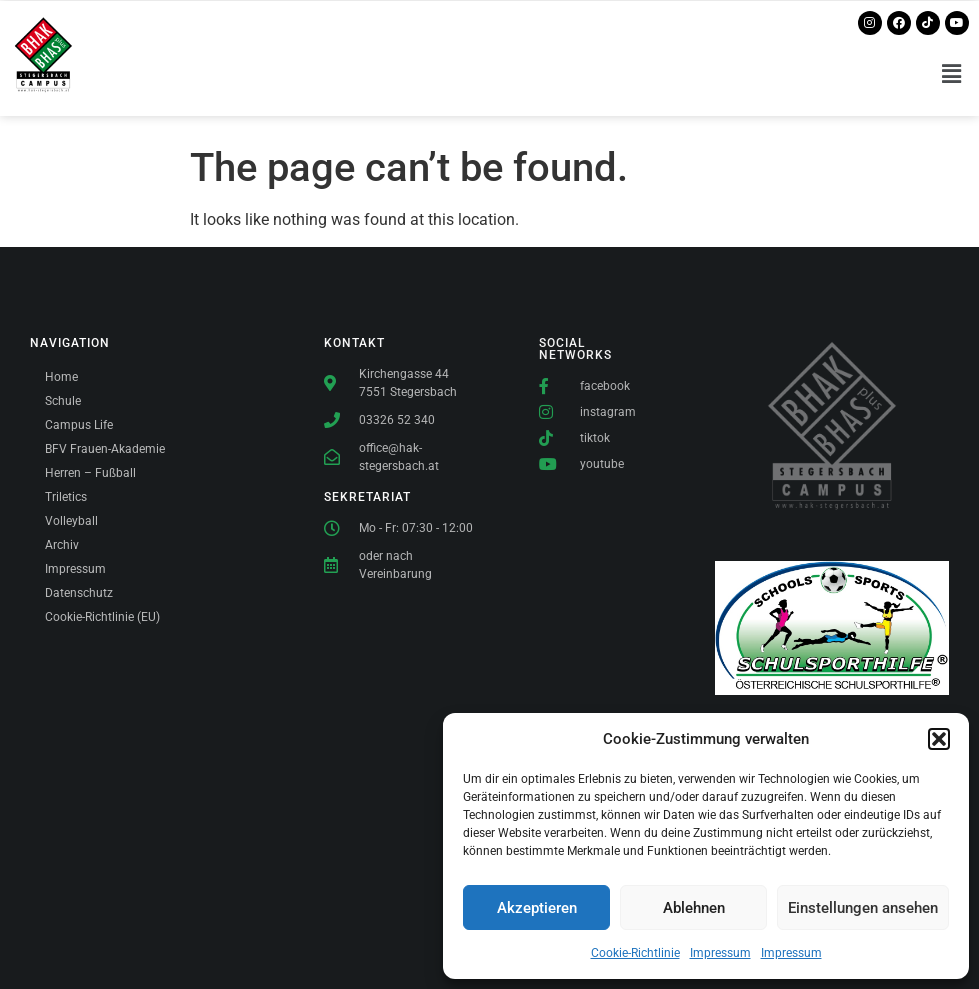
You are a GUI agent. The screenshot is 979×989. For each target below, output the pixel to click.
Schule (63, 401)
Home (61, 377)
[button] (939, 739)
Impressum (720, 953)
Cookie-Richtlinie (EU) (102, 617)
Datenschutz (79, 593)
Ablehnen (694, 908)
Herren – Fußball (90, 473)
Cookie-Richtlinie (635, 953)
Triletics (66, 497)
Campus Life (79, 425)
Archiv (62, 545)
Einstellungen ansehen (863, 908)
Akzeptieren (537, 908)
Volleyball (71, 521)
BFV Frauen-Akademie (105, 449)
